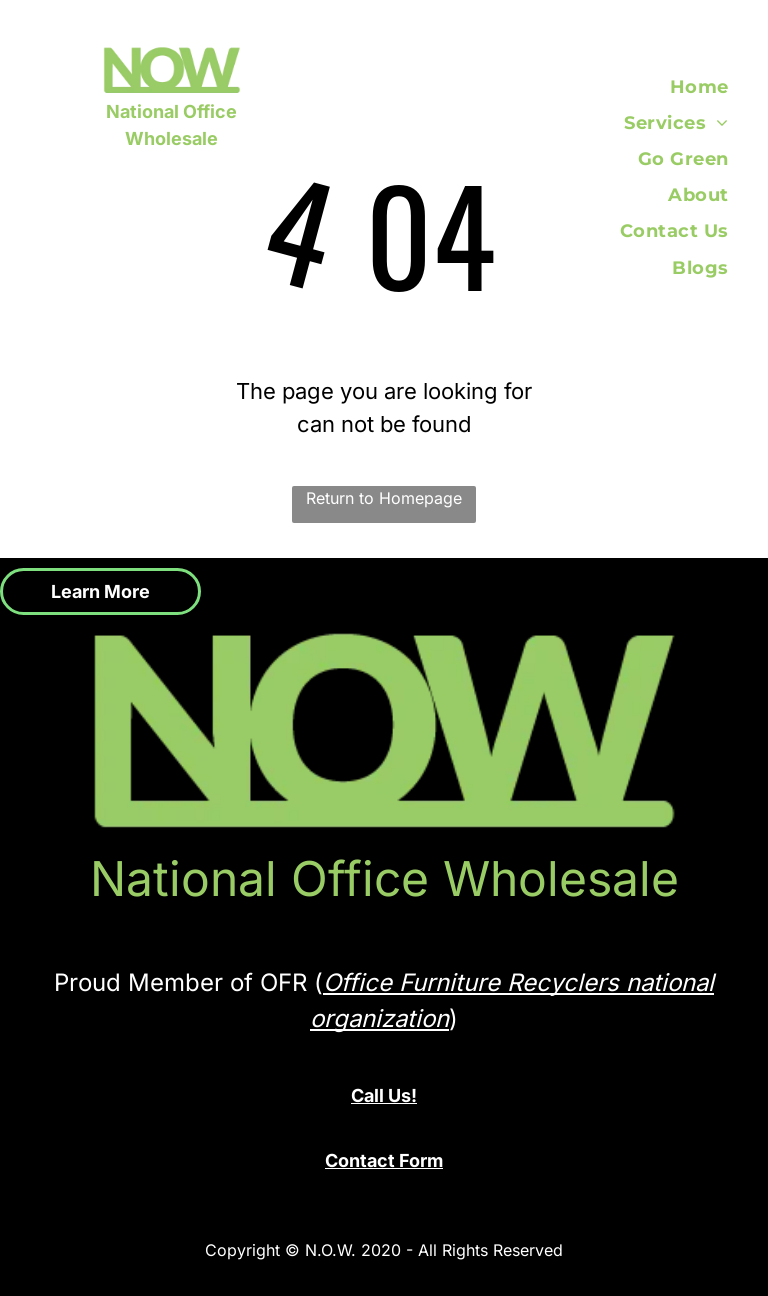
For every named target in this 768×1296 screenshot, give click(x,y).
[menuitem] (711, 87)
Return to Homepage (384, 498)
